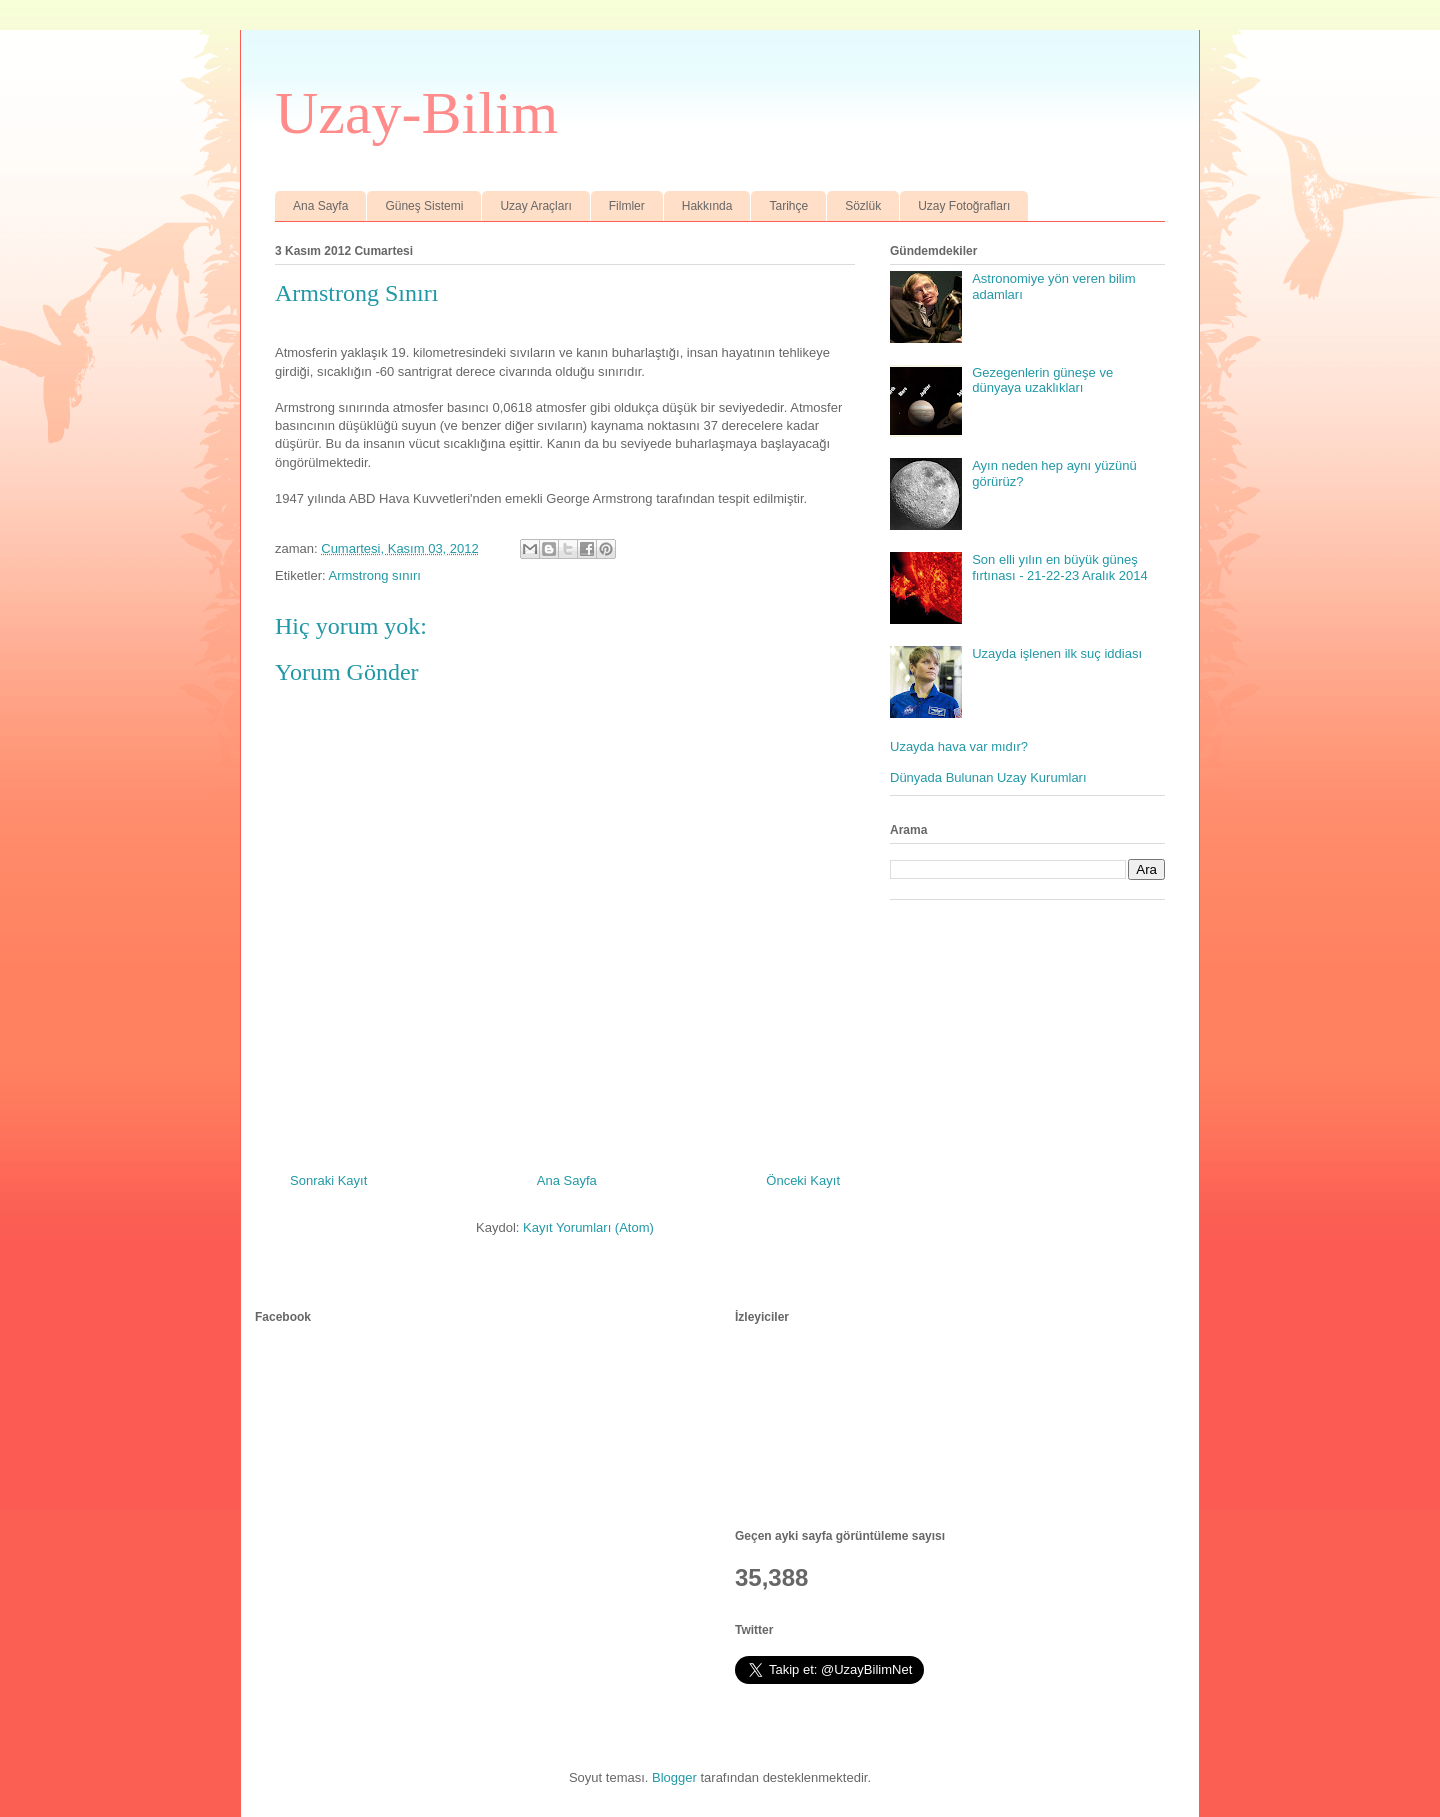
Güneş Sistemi (424, 206)
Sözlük (863, 206)
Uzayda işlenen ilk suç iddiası (1057, 653)
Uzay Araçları (535, 206)
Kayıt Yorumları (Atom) (588, 1227)
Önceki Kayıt (803, 1180)
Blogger (674, 1777)
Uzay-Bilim (416, 113)
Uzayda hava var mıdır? (959, 746)
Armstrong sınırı (374, 575)
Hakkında (707, 206)
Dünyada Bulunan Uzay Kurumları (988, 777)
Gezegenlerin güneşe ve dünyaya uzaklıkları (1042, 380)
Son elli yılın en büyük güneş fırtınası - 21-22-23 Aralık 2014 (1060, 567)
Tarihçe (788, 206)
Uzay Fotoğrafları (964, 206)
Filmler (627, 206)
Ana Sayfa (320, 206)
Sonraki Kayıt (328, 1180)
